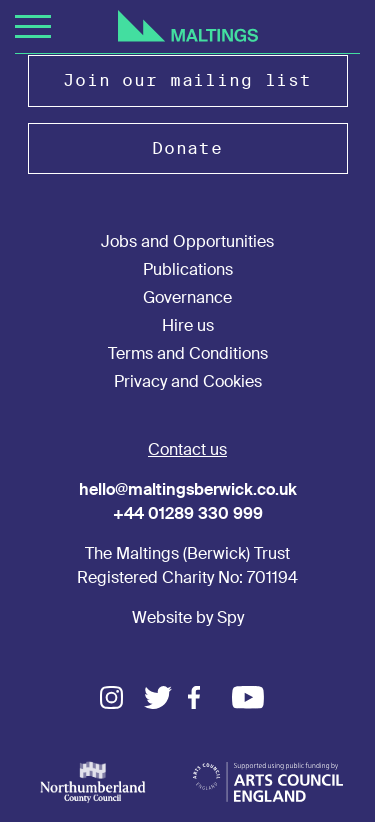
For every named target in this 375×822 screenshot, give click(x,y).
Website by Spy (188, 617)
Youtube (254, 697)
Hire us (188, 325)
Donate (187, 148)
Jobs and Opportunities (187, 241)
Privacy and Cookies (188, 381)
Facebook (210, 697)
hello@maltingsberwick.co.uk (188, 489)
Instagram (122, 697)
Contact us (187, 449)
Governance (187, 297)
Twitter (166, 697)
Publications (188, 269)
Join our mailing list (187, 80)
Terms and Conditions (188, 353)
